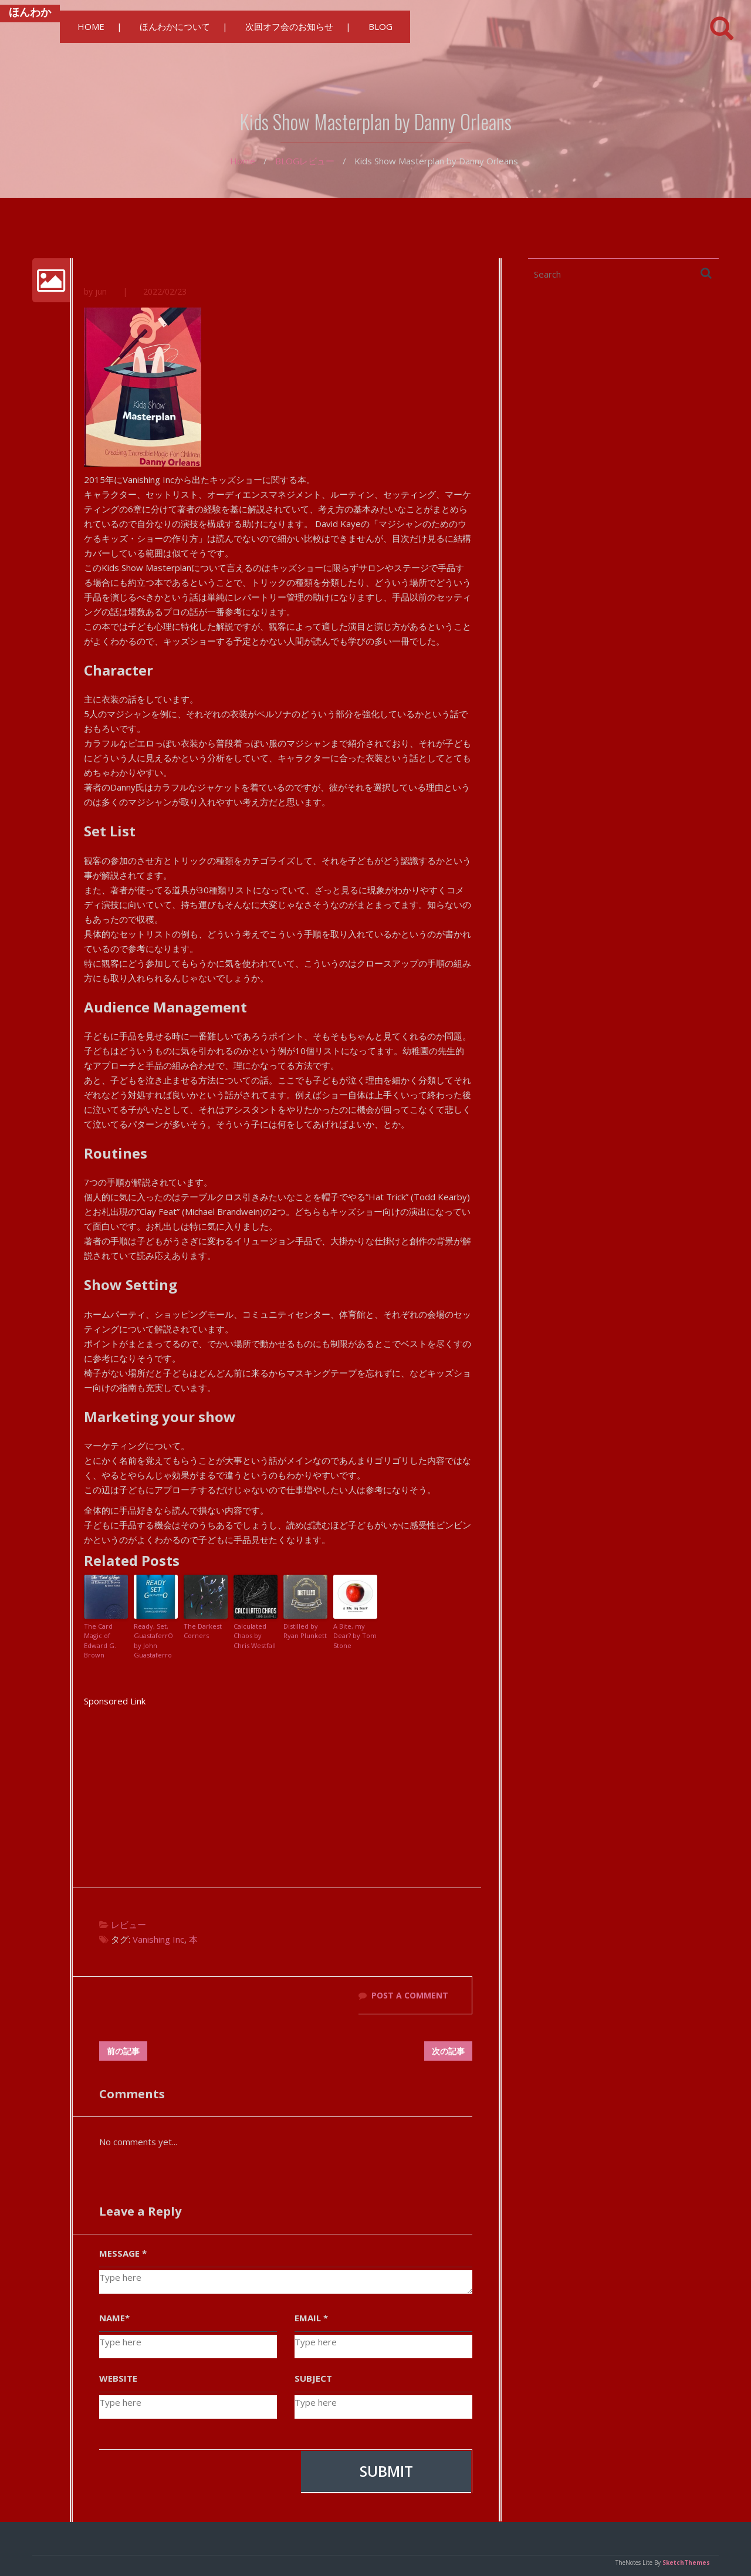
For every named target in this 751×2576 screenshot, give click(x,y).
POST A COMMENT (409, 1995)
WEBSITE (118, 2378)
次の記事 (448, 2051)
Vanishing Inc (158, 1939)
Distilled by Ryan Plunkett (305, 1631)
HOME (90, 26)
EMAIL (311, 2318)
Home (242, 161)
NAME (114, 2318)
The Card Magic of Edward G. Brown (100, 1641)
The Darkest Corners (203, 1631)
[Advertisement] (278, 1791)
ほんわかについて (175, 26)
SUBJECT (313, 2378)
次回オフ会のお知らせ (289, 26)
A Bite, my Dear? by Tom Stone (355, 1636)
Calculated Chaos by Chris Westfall (255, 1636)
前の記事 (123, 2051)
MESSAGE (123, 2253)
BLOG (380, 26)
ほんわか (30, 12)
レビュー (316, 161)
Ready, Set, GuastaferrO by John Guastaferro (153, 1641)
